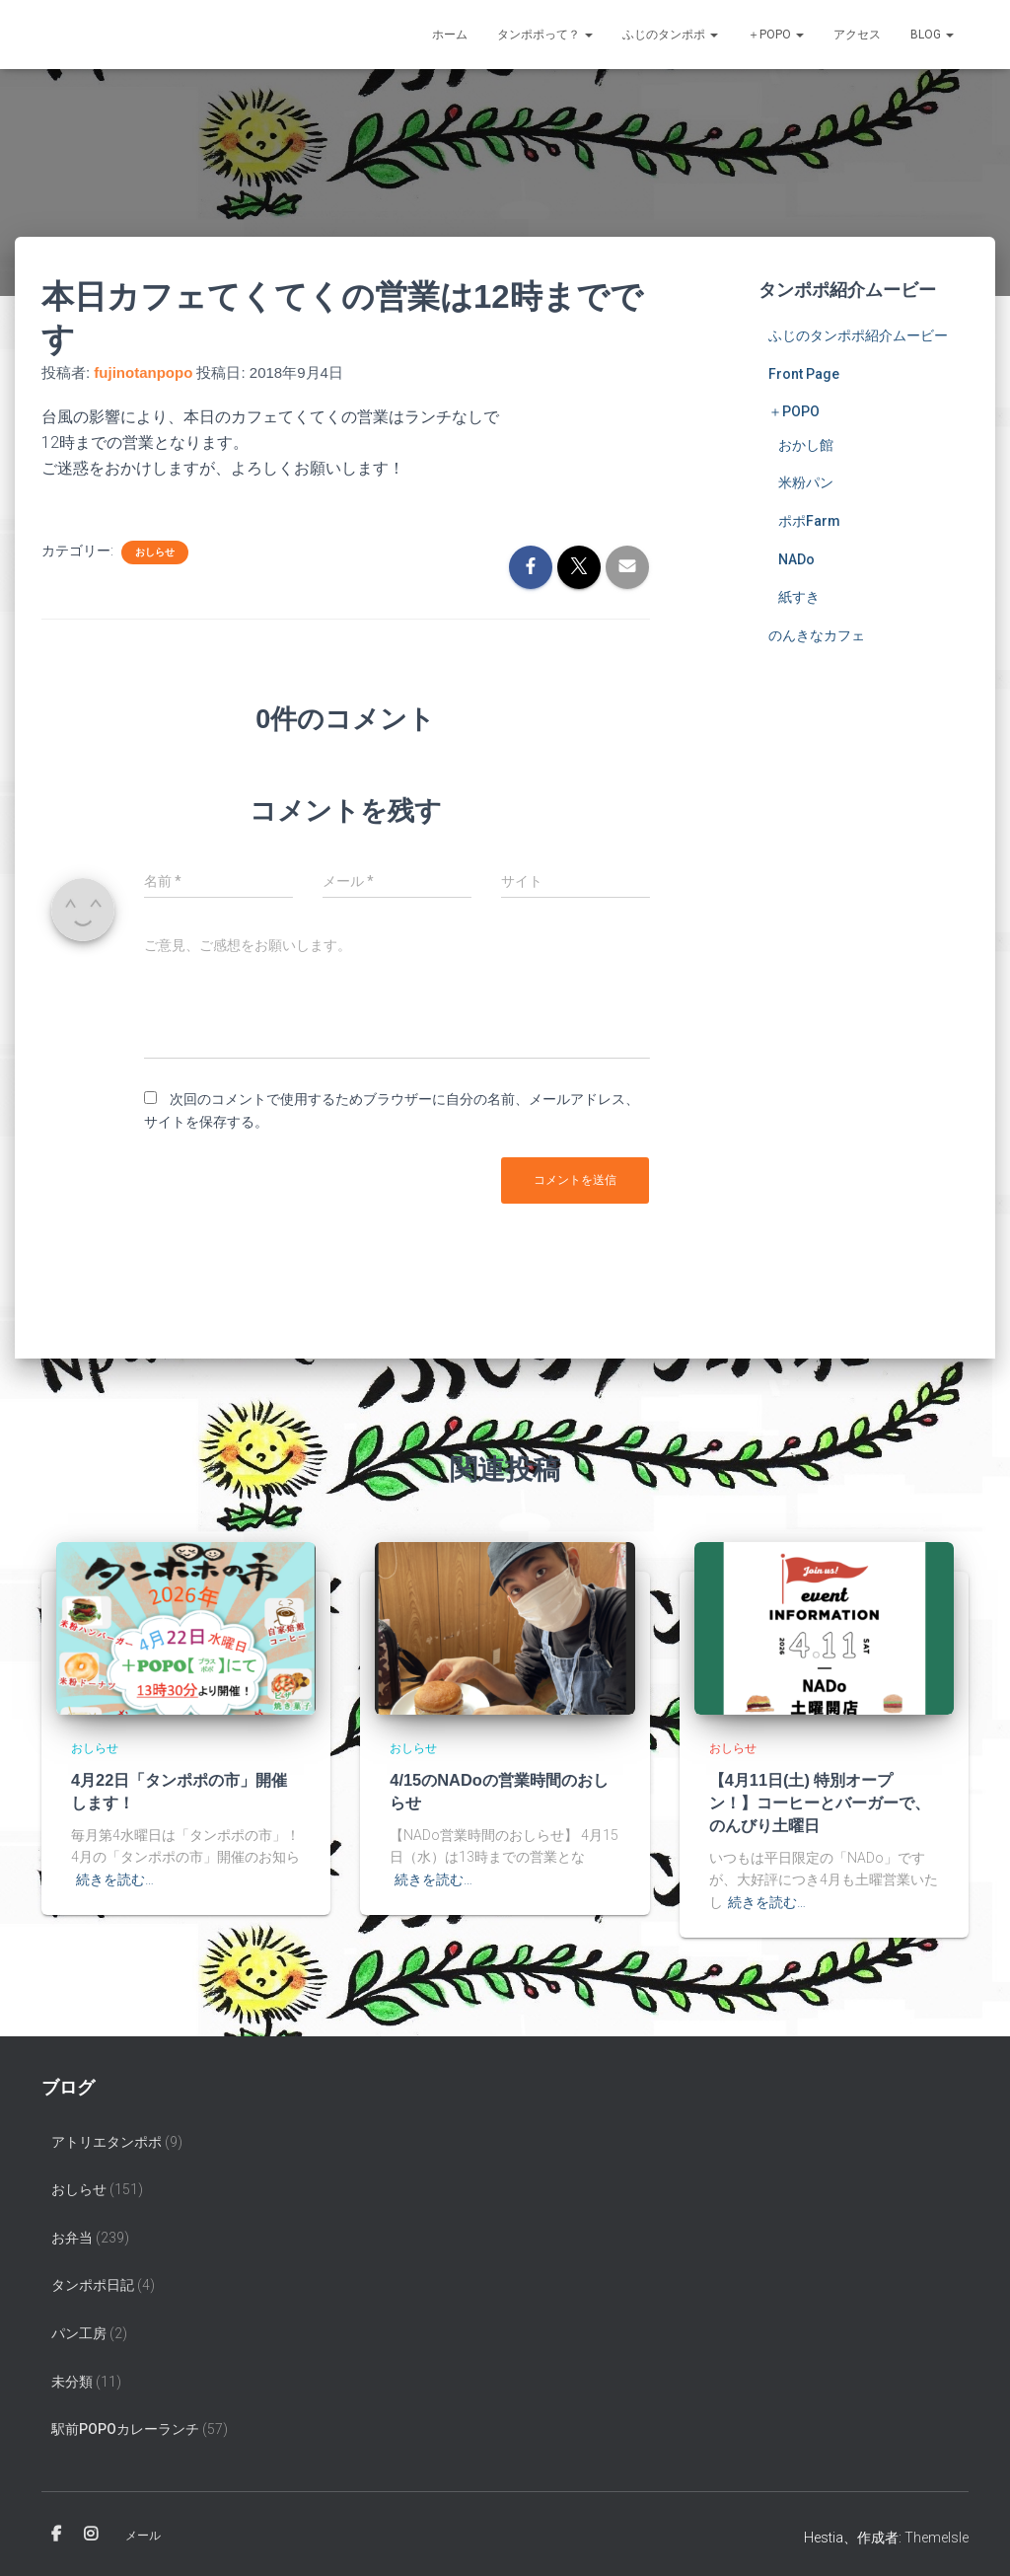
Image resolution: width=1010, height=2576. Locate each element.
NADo (796, 559)
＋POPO (776, 34)
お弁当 (72, 2232)
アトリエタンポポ (106, 2136)
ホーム (450, 34)
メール (143, 2530)
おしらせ (155, 552)
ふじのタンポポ (670, 34)
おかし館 (805, 445)
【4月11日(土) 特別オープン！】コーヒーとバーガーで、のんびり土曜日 (820, 1800)
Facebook (56, 2528)
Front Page (803, 374)
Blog (932, 34)
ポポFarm (809, 521)
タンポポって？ (545, 34)
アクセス (857, 34)
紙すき (799, 597)
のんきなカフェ (816, 635)
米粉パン (805, 482)
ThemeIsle (936, 2531)
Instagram (91, 2528)
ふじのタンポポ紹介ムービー (858, 335)
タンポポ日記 (92, 2280)
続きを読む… (115, 1875)
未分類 (72, 2376)
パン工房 (79, 2328)
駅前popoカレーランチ (125, 2424)
